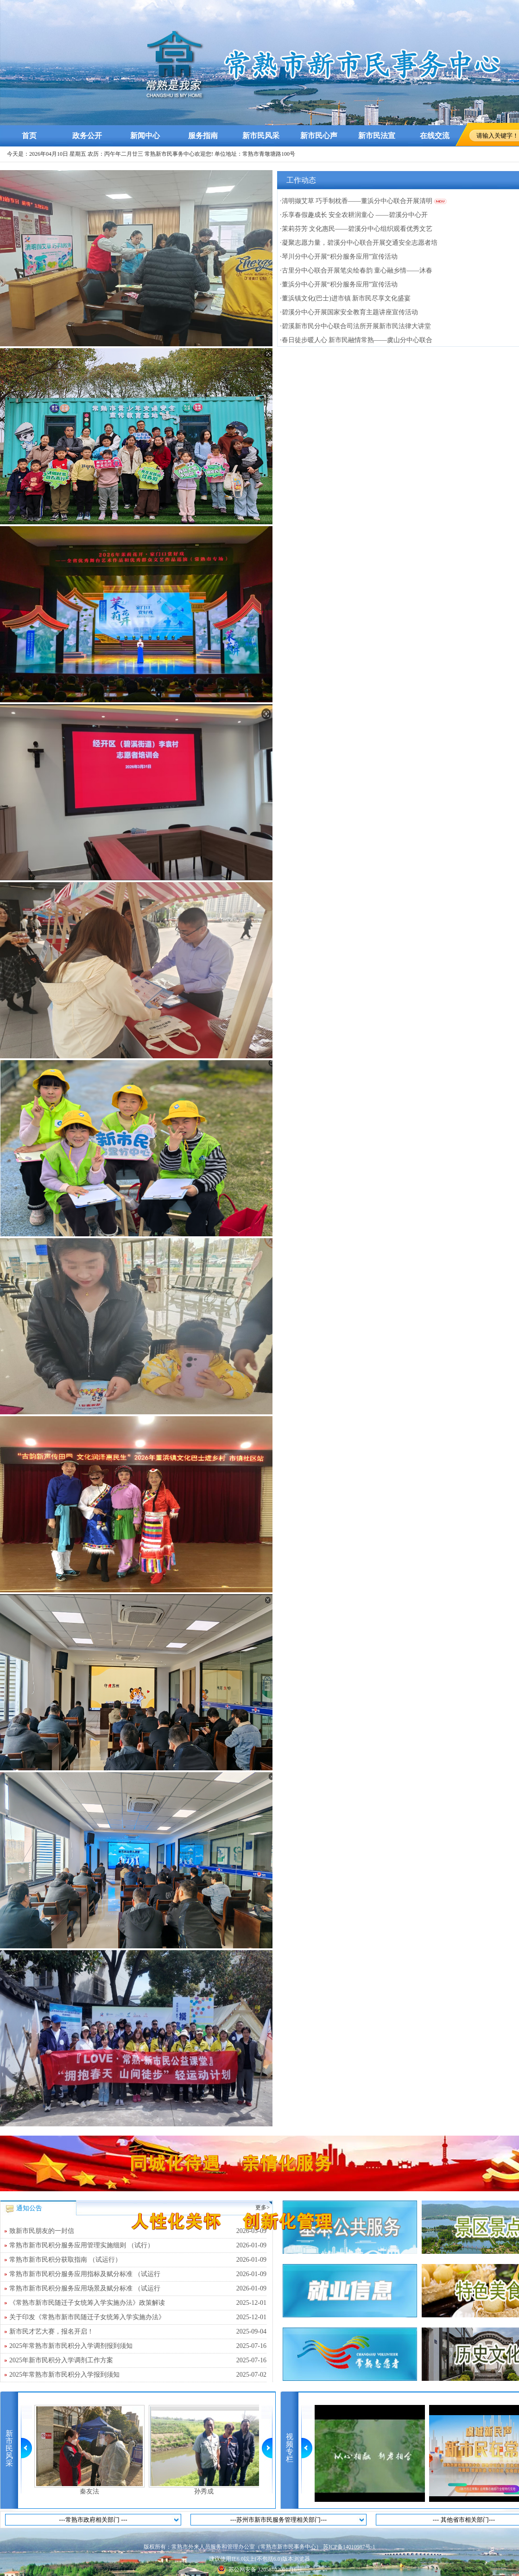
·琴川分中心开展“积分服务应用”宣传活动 (339, 256)
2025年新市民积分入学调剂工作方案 (137, 2360)
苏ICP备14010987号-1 (349, 2547)
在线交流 (434, 136)
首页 (29, 136)
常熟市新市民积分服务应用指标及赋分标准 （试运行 (137, 2274)
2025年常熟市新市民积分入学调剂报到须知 (137, 2346)
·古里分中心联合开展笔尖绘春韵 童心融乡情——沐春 (356, 270)
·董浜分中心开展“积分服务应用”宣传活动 (339, 284)
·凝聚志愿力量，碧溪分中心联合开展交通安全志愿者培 (358, 242)
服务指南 (203, 136)
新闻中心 (145, 136)
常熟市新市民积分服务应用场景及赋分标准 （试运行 (137, 2289)
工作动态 (301, 180)
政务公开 (87, 136)
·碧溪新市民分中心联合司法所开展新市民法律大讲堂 (355, 326)
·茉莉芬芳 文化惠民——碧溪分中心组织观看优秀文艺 (356, 228)
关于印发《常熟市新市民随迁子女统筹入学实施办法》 (137, 2317)
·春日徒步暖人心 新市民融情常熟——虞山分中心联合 (356, 340)
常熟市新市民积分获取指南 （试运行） (137, 2260)
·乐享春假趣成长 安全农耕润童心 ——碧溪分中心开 (354, 214)
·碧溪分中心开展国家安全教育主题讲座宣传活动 (349, 312)
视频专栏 (289, 2448)
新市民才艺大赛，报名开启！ (137, 2332)
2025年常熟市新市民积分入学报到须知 (137, 2375)
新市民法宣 (376, 136)
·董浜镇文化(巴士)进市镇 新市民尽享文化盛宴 (345, 298)
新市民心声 (318, 136)
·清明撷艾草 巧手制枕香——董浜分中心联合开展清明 (356, 200)
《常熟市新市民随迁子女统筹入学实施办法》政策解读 (137, 2303)
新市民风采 (260, 136)
